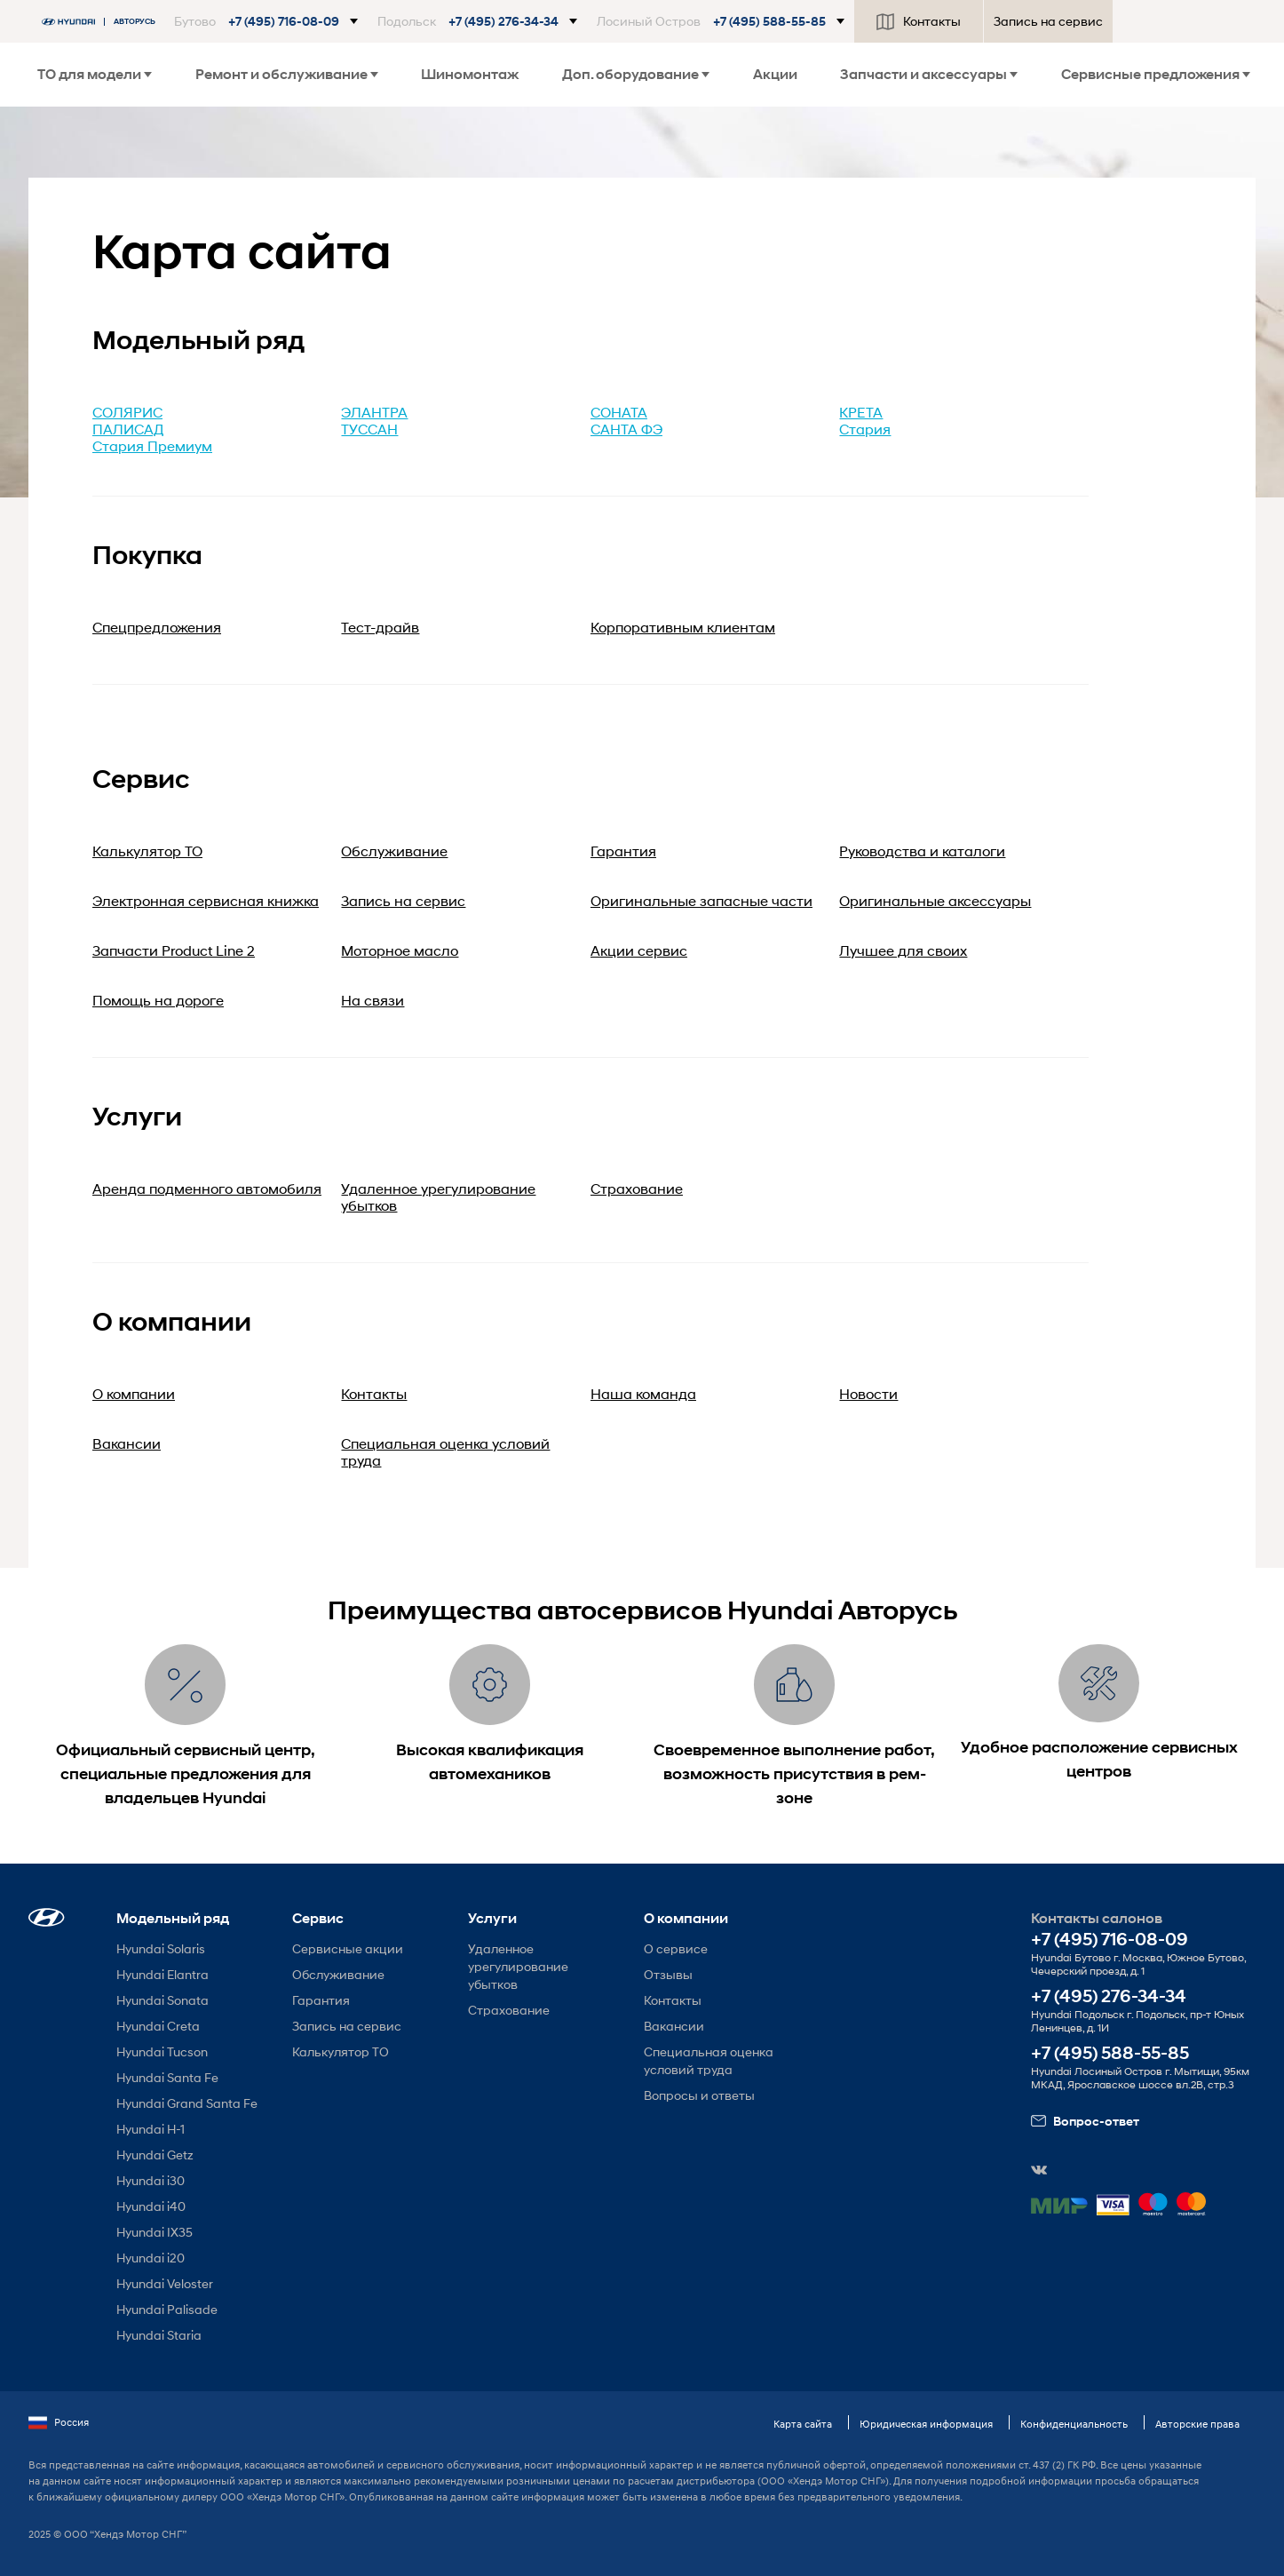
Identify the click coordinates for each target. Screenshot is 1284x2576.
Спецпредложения (156, 626)
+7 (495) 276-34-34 (1108, 1996)
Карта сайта (802, 2423)
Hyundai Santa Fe (167, 2077)
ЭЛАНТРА (374, 411)
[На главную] (103, 21)
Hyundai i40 (151, 2206)
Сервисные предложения (1155, 74)
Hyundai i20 (150, 2257)
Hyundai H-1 (150, 2128)
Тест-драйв (380, 626)
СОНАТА (618, 411)
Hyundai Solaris (160, 1948)
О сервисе (676, 1948)
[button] (266, 21)
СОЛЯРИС (127, 411)
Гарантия (321, 2000)
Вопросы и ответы (699, 2095)
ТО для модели (94, 74)
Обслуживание (338, 1974)
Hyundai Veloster (164, 2283)
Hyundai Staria (159, 2334)
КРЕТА (861, 411)
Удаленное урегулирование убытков (518, 1966)
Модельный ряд (172, 1918)
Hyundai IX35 (154, 2231)
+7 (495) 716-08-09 (1109, 1939)
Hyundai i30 (150, 2180)
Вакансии (674, 2025)
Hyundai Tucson (162, 2051)
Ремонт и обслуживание (286, 74)
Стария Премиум (152, 445)
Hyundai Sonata (162, 2000)
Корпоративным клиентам (682, 626)
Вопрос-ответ (1085, 2121)
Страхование (509, 2009)
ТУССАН (369, 428)
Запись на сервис (1048, 20)
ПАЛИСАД (128, 428)
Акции (775, 74)
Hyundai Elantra (162, 1974)
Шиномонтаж (470, 74)
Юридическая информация (926, 2423)
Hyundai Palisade (167, 2309)
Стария (865, 428)
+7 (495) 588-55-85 (1110, 2053)
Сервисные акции (347, 1948)
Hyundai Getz (155, 2154)
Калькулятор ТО (340, 2051)
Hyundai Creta (158, 2025)
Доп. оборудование (635, 74)
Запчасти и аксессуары (929, 74)
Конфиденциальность (1074, 2423)
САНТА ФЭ (626, 428)
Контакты (918, 21)
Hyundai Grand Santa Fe (187, 2103)
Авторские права (1197, 2423)
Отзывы (668, 1974)
